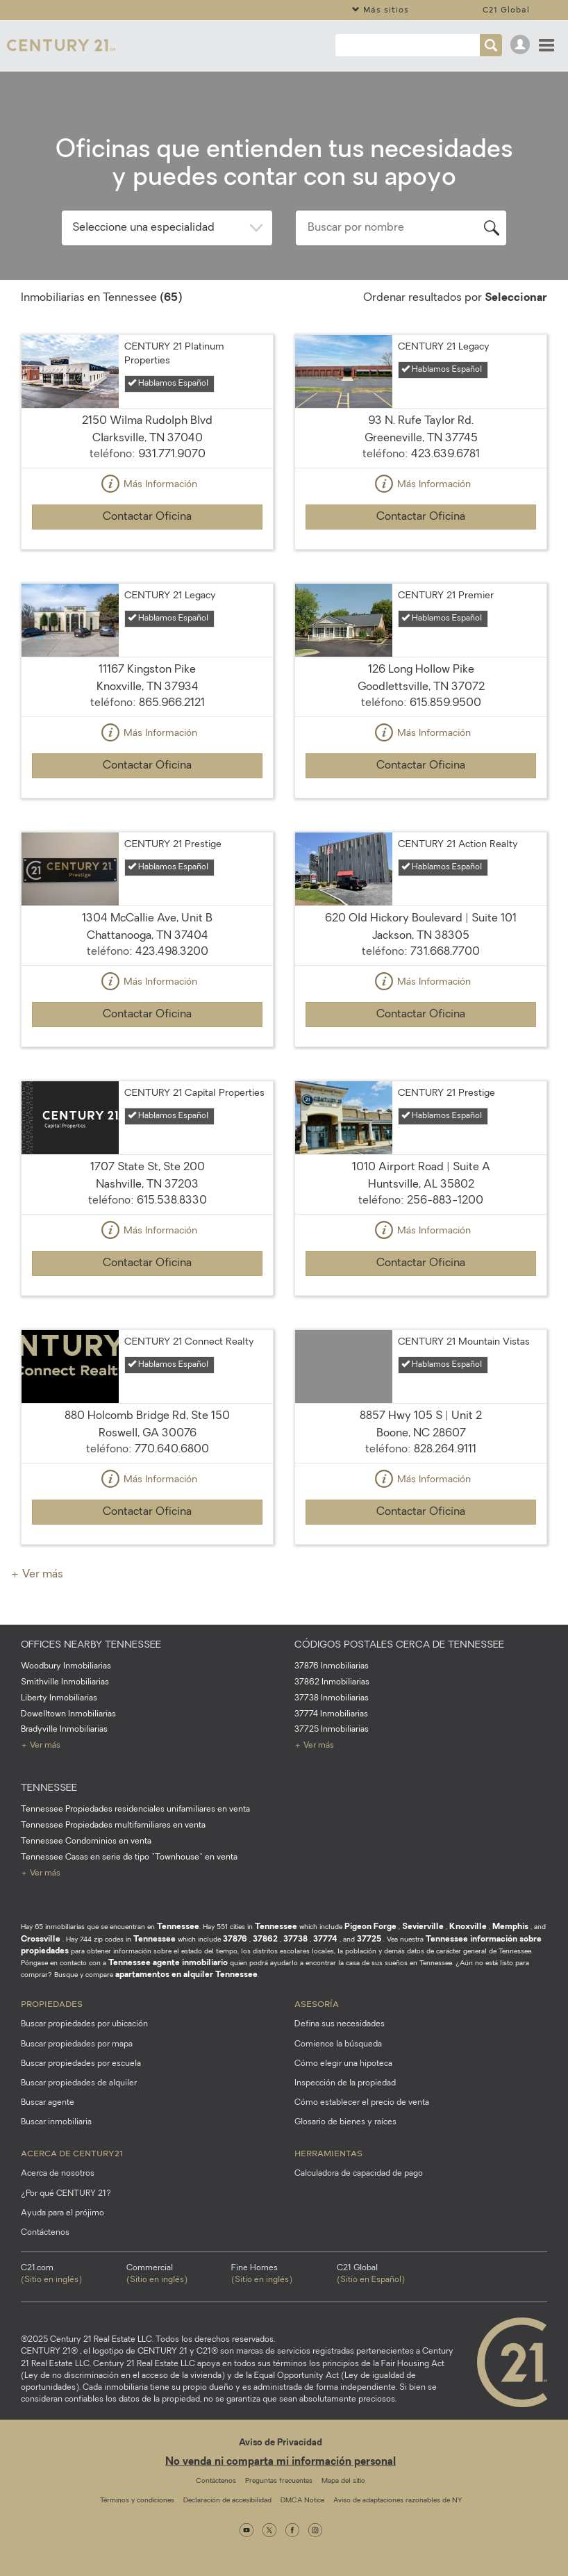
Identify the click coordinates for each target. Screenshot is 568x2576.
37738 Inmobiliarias (331, 1698)
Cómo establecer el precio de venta (361, 2103)
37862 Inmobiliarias (331, 1682)
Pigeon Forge (370, 1927)
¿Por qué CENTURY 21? (66, 2194)
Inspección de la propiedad (345, 2083)
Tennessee (178, 1927)
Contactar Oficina (147, 517)
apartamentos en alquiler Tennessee (186, 1975)
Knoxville (468, 1927)
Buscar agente (47, 2103)
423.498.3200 (171, 952)
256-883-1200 (445, 1200)
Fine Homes (284, 2275)
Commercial (179, 2275)
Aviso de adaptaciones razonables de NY (397, 2500)
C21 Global (506, 9)
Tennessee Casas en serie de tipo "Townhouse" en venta (129, 1857)
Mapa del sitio (343, 2481)
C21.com (73, 2275)
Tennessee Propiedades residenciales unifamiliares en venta (135, 1809)
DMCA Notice (302, 2500)
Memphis (510, 1927)
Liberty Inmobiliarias (59, 1698)
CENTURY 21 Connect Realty (189, 1342)
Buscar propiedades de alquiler (79, 2083)
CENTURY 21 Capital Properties (194, 1093)
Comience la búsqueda (338, 2044)
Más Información (147, 485)
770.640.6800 (172, 1449)
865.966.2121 (172, 703)
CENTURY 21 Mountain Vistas (464, 1342)
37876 (235, 1939)
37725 (369, 1939)
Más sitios (380, 9)
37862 (265, 1939)
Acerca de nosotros (57, 2173)
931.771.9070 (172, 454)
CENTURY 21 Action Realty (458, 844)
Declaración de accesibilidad (227, 2500)
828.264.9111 (445, 1449)
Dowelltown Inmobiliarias (68, 1714)
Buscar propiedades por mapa (77, 2044)
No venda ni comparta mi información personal (280, 2462)
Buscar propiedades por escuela (81, 2064)
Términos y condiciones (137, 2500)
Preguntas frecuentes (278, 2481)
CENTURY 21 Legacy (444, 347)
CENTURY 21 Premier (446, 596)
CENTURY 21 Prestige (173, 844)
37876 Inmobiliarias (331, 1666)
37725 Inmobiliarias (331, 1729)
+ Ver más (36, 1574)
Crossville (40, 1939)
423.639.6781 (445, 454)
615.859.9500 (445, 703)
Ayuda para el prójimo (62, 2213)
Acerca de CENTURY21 (72, 2152)
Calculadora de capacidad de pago (358, 2173)
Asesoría (316, 2003)
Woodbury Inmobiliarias (66, 1666)
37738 (295, 1939)
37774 (325, 1939)
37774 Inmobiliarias (331, 1714)
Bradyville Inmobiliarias (64, 1729)
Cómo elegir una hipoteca (343, 2064)
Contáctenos (45, 2233)
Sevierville (423, 1927)
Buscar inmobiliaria (56, 2122)
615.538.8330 (172, 1200)
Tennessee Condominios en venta (86, 1841)
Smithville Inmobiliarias (65, 1682)
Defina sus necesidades (339, 2024)
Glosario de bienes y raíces (345, 2122)
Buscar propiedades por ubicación (84, 2024)
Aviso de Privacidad (280, 2442)
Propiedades (52, 2003)
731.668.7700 (445, 952)
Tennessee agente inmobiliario (168, 1963)
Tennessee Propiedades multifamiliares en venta (113, 1825)
